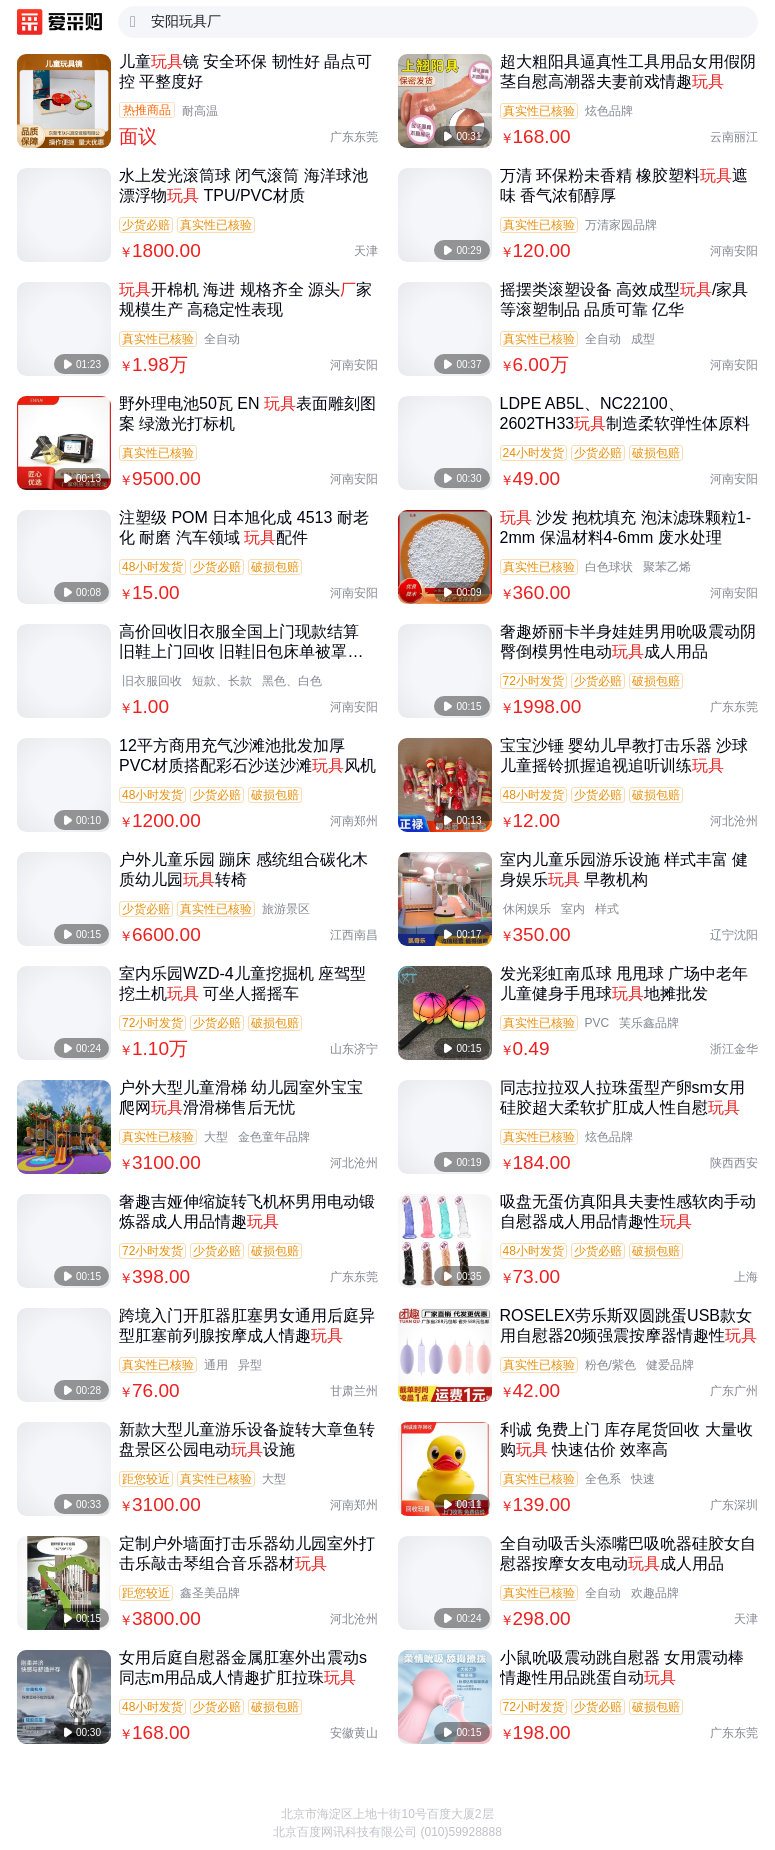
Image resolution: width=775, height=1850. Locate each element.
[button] (745, 1800)
